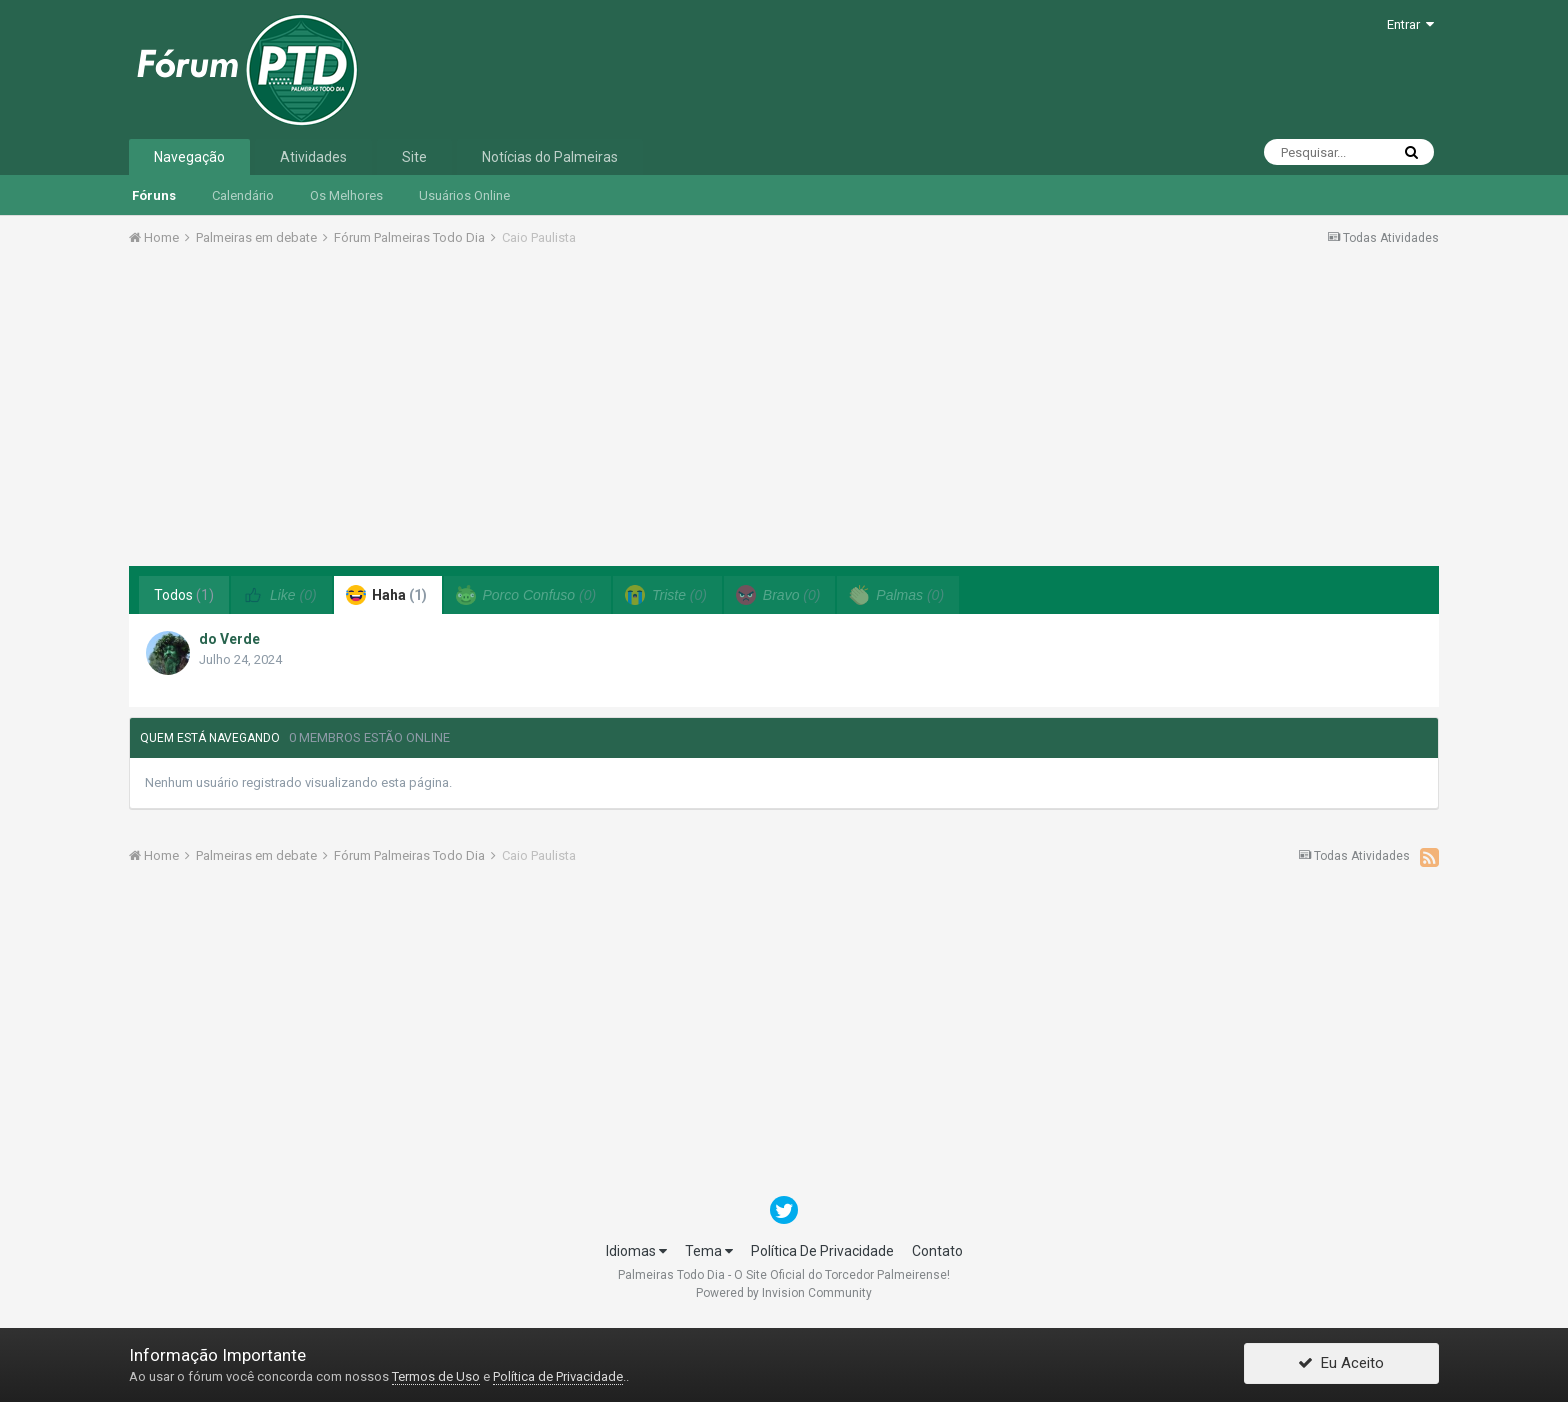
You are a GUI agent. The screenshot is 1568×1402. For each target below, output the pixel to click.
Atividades (313, 157)
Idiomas (636, 1251)
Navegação (189, 157)
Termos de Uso (436, 1376)
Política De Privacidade (822, 1251)
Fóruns (154, 195)
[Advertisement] (784, 413)
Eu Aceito (1341, 1365)
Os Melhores (346, 195)
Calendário (243, 195)
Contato (937, 1251)
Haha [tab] (386, 595)
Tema (709, 1251)
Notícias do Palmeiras (550, 157)
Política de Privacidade (558, 1376)
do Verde (229, 639)
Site (414, 157)
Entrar (1410, 24)
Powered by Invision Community (784, 1293)
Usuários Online (464, 195)
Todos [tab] (184, 595)
